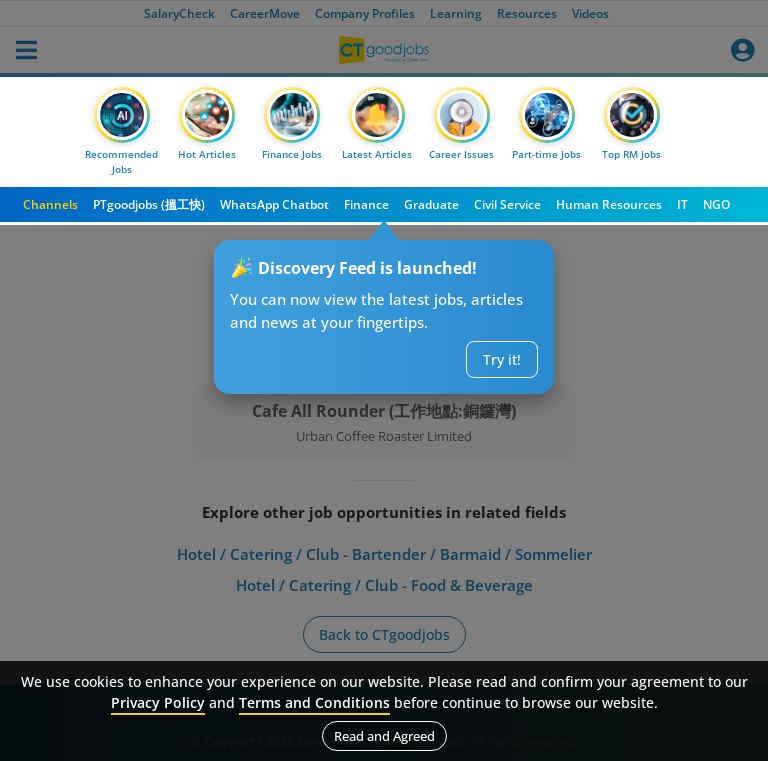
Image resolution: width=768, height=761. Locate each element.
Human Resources (609, 204)
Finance (366, 204)
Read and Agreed (384, 736)
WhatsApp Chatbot (274, 204)
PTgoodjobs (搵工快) (149, 204)
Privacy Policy (158, 702)
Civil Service (507, 204)
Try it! (502, 359)
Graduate (431, 204)
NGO (716, 204)
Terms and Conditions (314, 702)
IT (682, 204)
